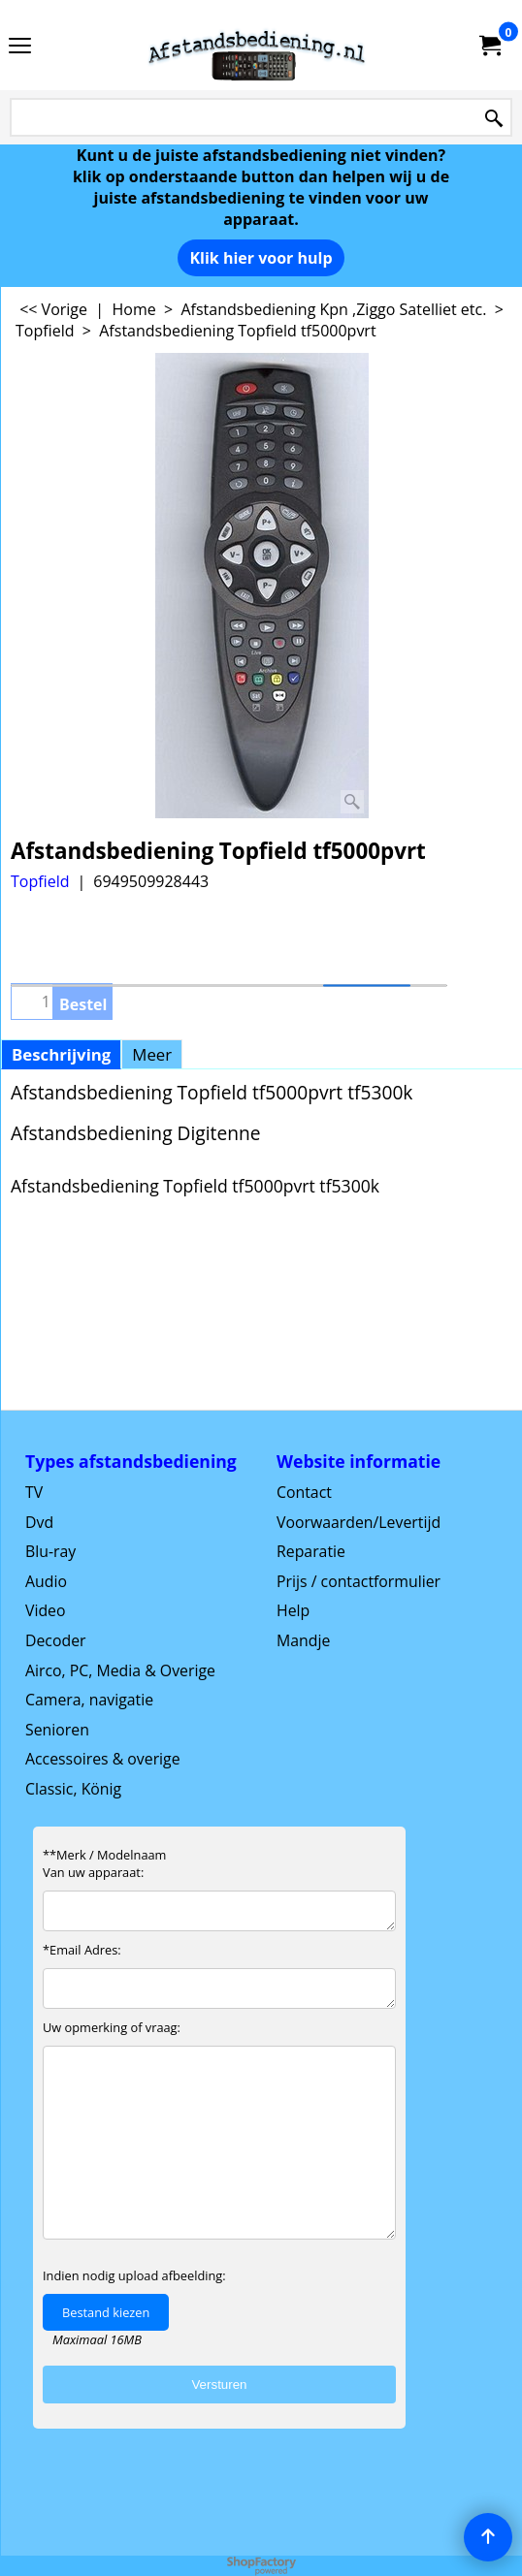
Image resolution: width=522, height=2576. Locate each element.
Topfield (40, 881)
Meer (152, 1054)
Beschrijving (61, 1054)
